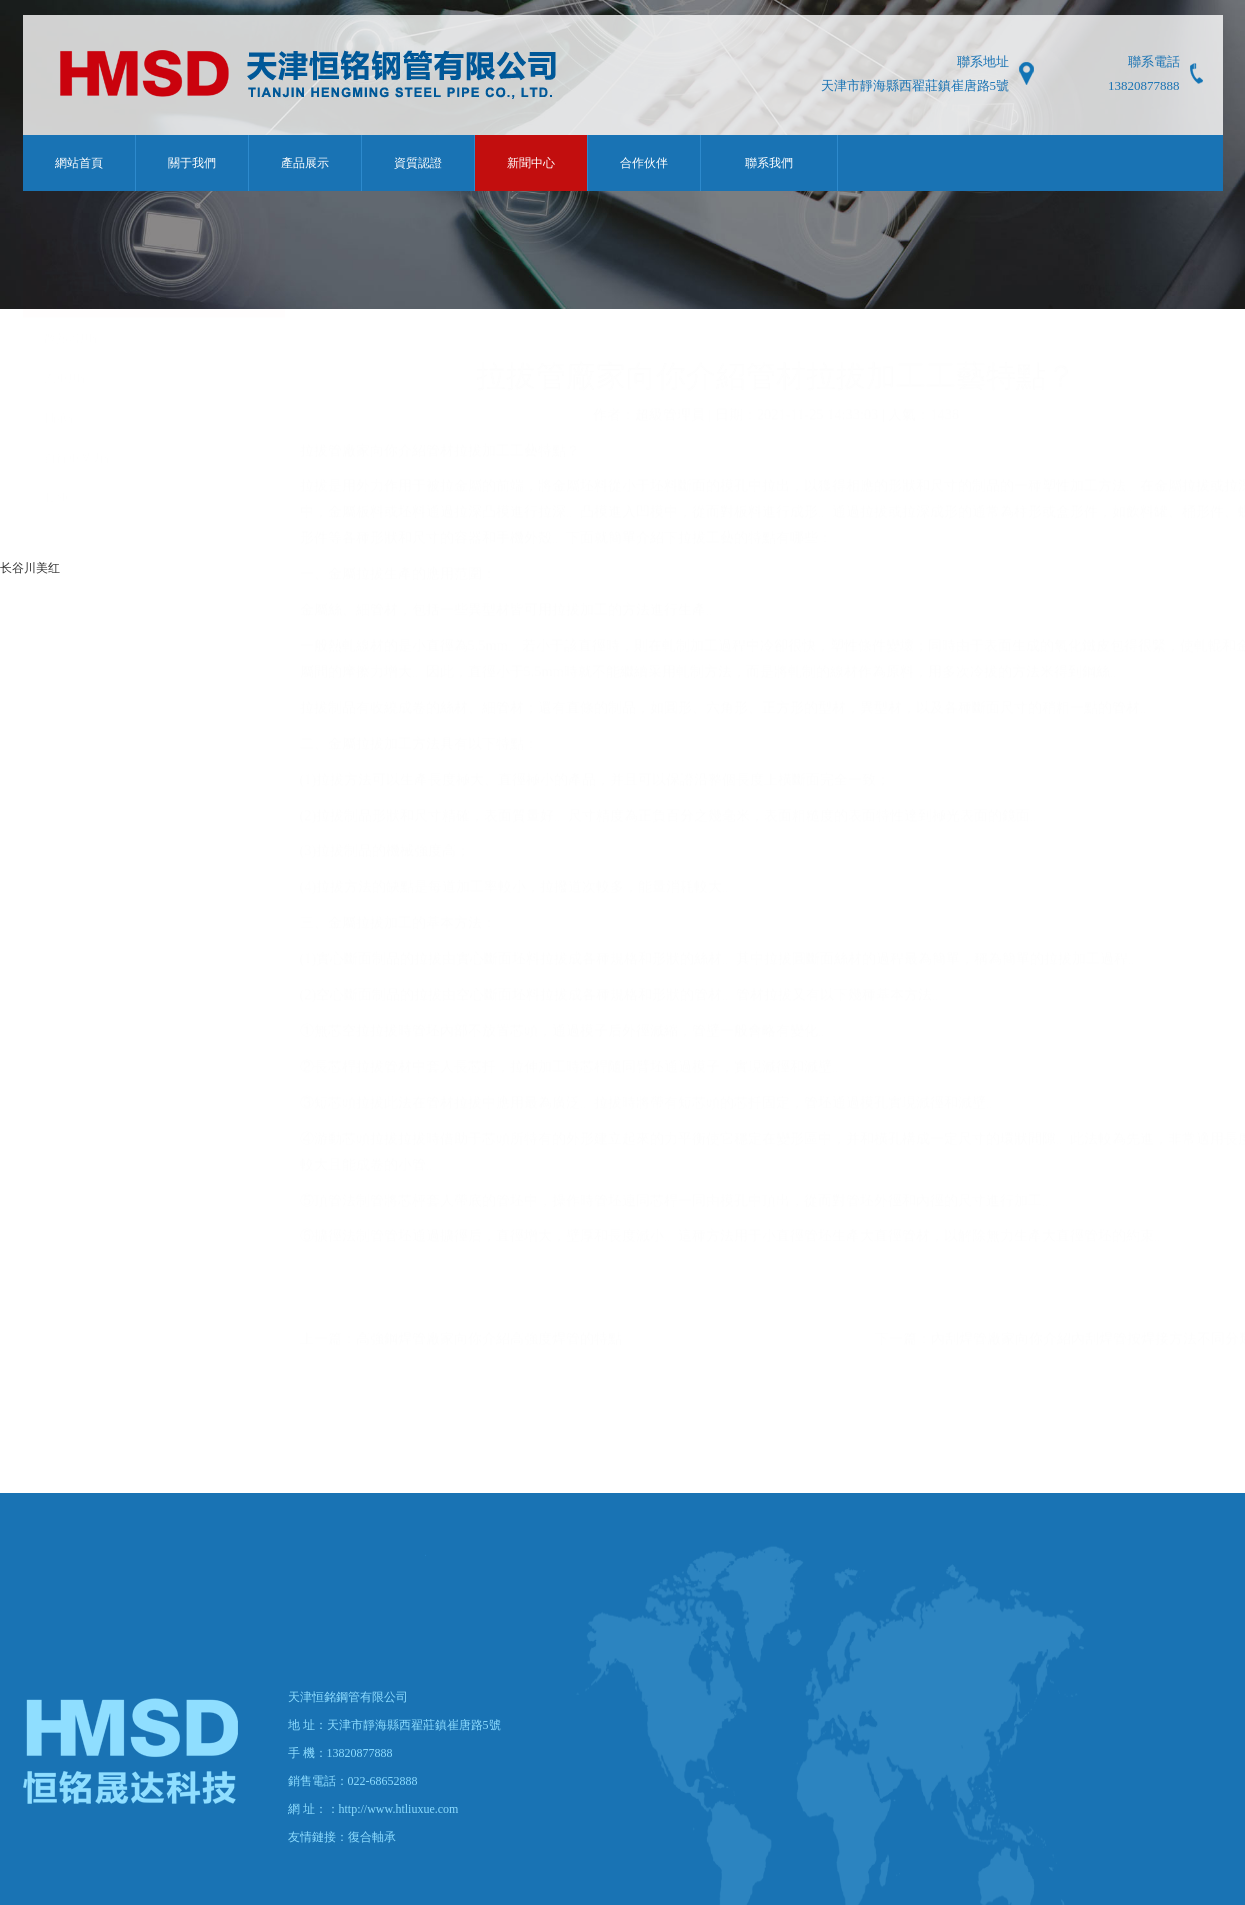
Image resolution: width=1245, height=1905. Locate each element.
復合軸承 (372, 1837)
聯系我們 (769, 163)
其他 (56, 539)
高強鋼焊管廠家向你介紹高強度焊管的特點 (489, 1379)
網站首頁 (79, 163)
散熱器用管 (74, 379)
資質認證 (418, 163)
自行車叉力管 (80, 499)
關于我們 (192, 163)
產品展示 (305, 163)
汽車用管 (68, 419)
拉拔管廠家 (335, 491)
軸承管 (62, 459)
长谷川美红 (30, 568)
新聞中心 (531, 163)
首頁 (1149, 329)
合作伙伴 (644, 163)
